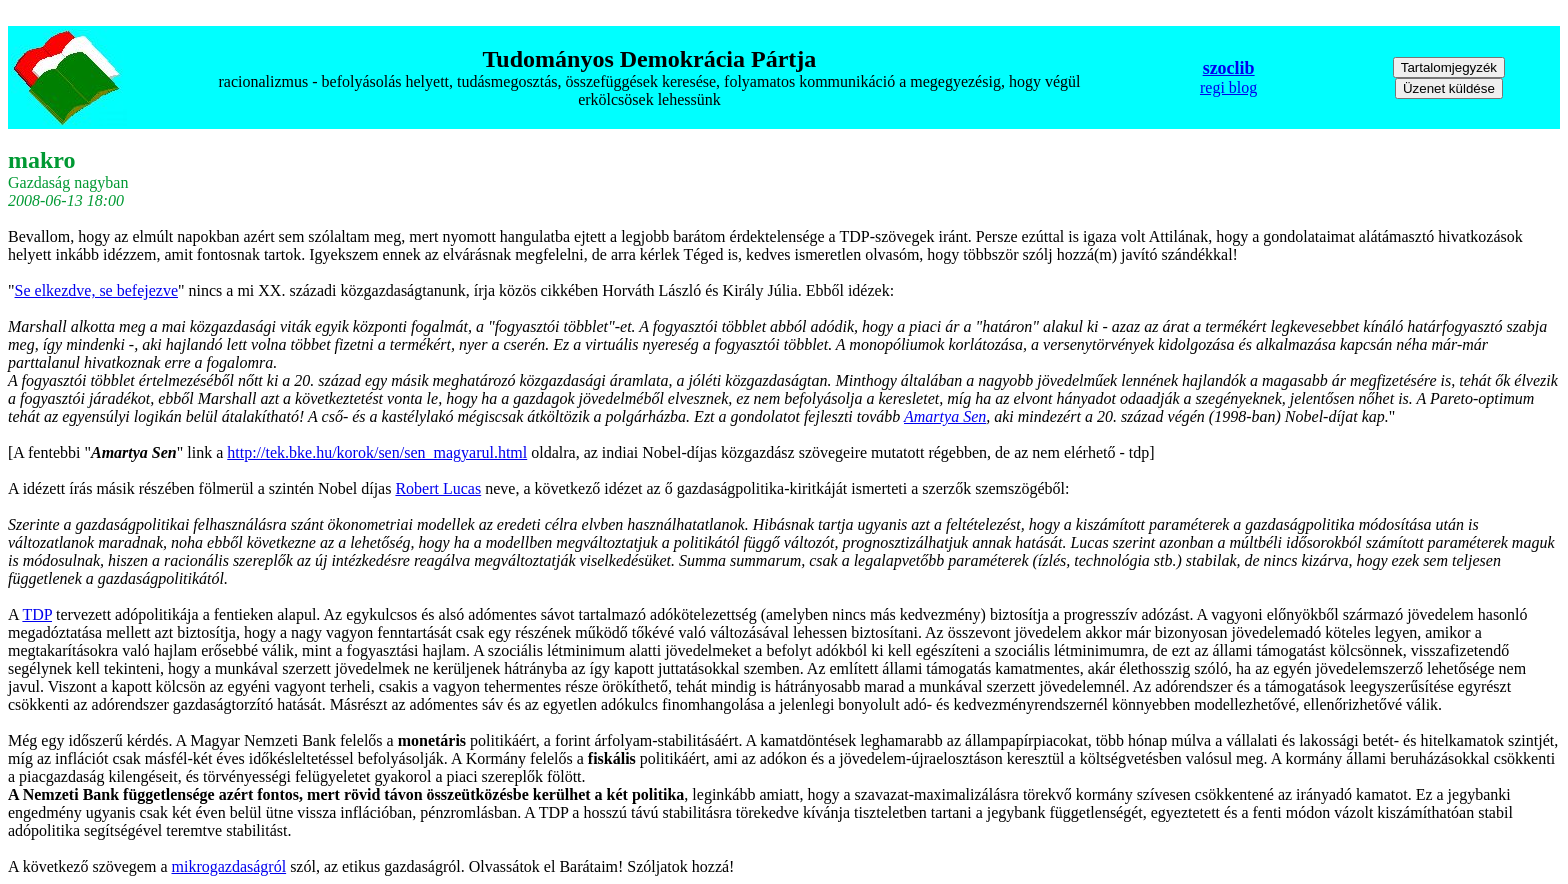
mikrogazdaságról (229, 866)
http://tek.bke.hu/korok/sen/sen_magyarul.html (377, 452)
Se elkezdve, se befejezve (96, 290)
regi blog (1228, 87)
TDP (37, 614)
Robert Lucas (438, 488)
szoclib (1229, 68)
